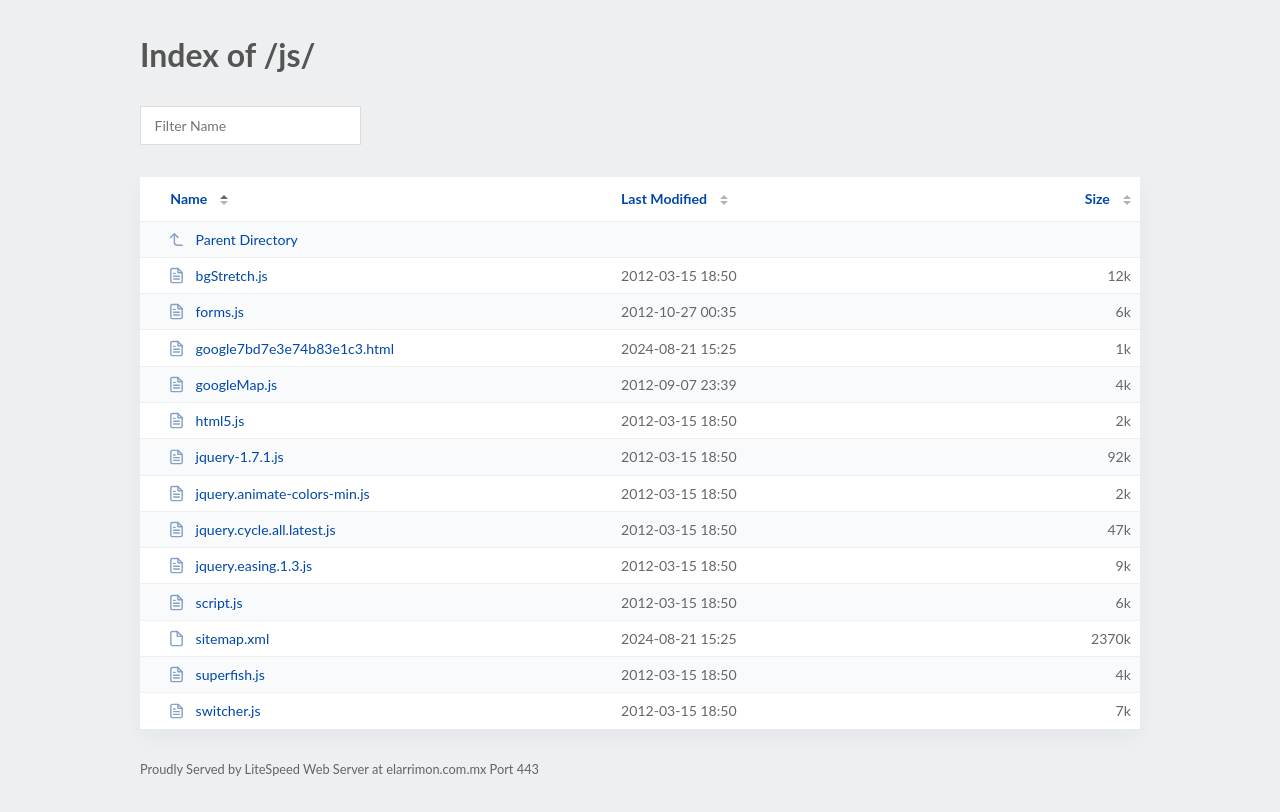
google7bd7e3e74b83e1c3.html (281, 348)
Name (188, 198)
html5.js (206, 420)
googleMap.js (222, 384)
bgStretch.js (218, 275)
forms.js (206, 311)
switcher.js (214, 710)
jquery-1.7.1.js (226, 456)
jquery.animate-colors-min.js (269, 493)
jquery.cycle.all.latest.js (251, 529)
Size (1097, 198)
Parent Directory (233, 239)
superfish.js (216, 674)
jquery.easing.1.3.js (240, 565)
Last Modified (664, 198)
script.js (205, 602)
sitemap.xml (218, 638)
